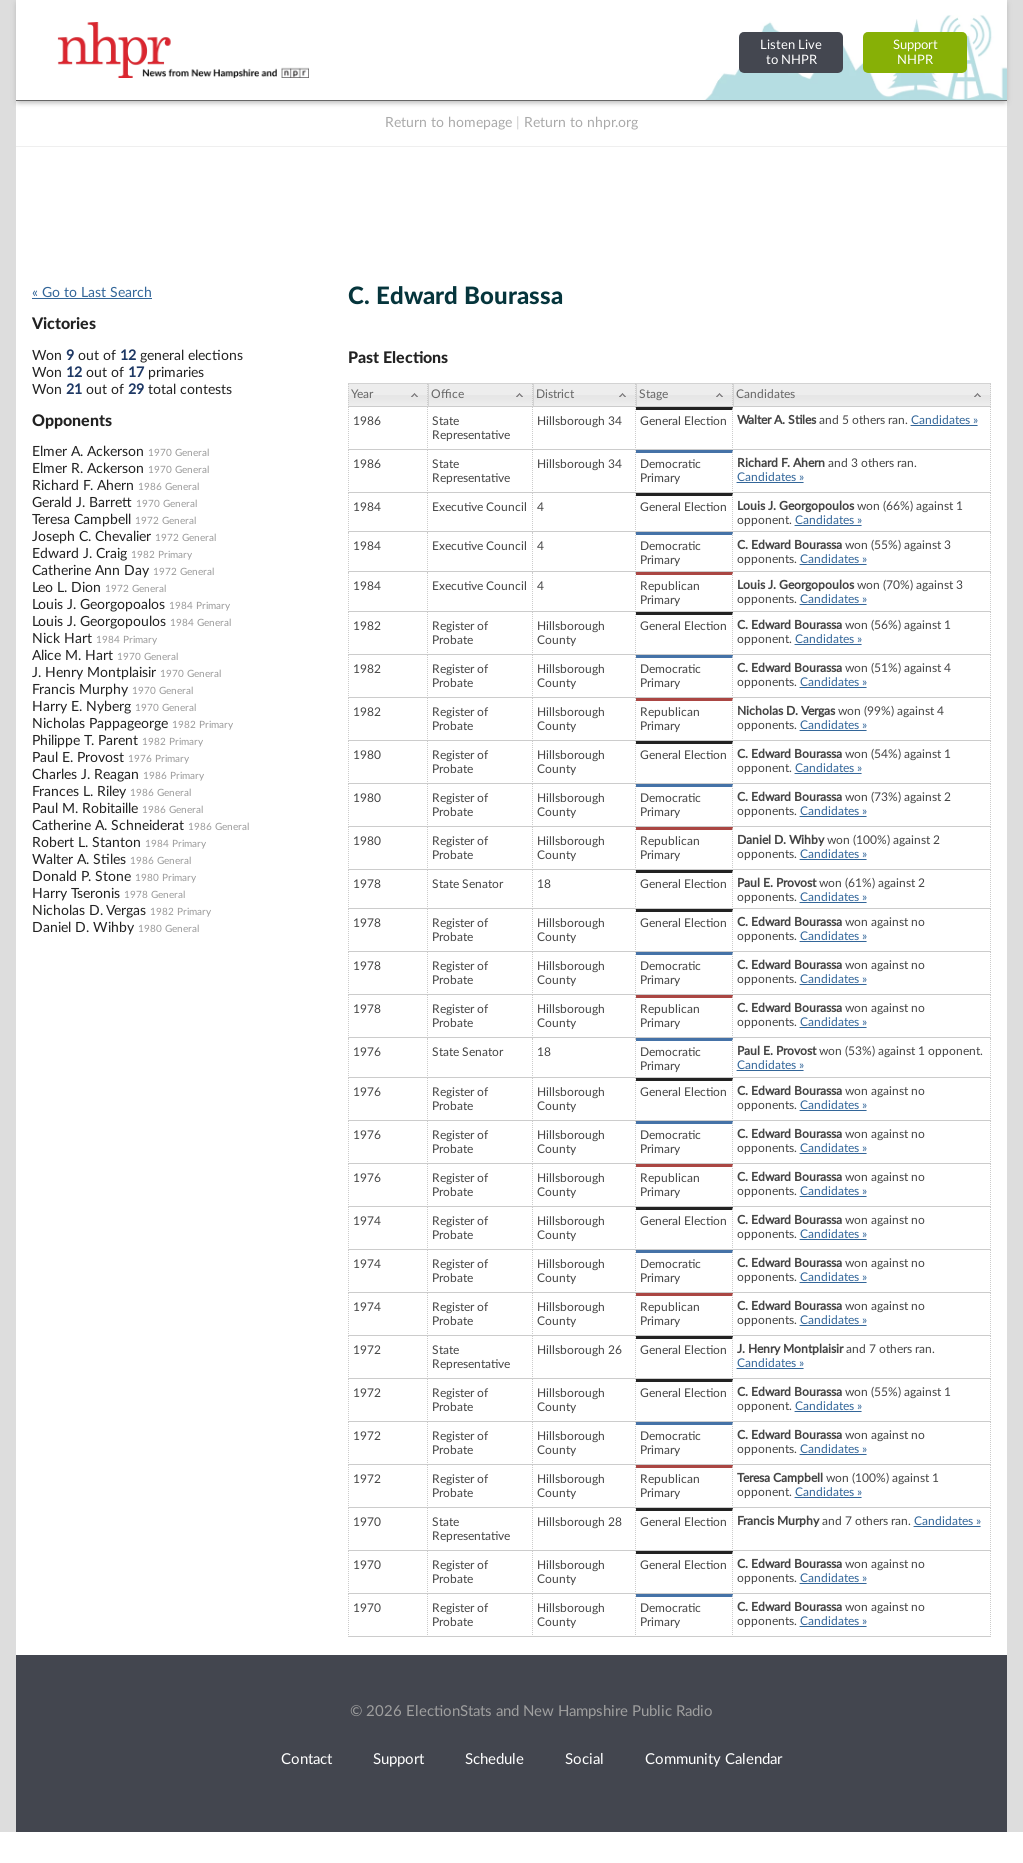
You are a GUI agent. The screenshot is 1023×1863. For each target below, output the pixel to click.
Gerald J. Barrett (82, 503)
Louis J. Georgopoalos (98, 605)
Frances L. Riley (79, 792)
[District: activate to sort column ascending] (584, 395)
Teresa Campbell (81, 520)
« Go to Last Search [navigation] (92, 293)
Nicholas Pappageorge (100, 724)
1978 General (154, 895)
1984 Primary (199, 606)
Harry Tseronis (76, 894)
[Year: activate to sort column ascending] (388, 395)
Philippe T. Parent (85, 741)
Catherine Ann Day (90, 571)
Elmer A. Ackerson (88, 452)
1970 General (178, 453)
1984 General (200, 623)
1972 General (165, 521)
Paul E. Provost (78, 758)
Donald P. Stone (81, 877)
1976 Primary (158, 759)
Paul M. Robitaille (85, 809)
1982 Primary (161, 555)
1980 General (168, 929)
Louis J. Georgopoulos (99, 622)
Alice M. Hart (72, 656)
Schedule (494, 1759)
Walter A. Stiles (79, 860)
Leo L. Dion (66, 588)
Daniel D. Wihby (83, 928)
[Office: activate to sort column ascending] (480, 395)
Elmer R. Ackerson (88, 469)
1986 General (168, 487)
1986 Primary (173, 776)
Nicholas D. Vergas (89, 911)
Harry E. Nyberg (81, 707)
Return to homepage (448, 123)
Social (584, 1759)
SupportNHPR (915, 52)
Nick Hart (62, 639)
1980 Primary (165, 878)
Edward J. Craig (79, 554)
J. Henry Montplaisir (94, 673)
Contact (306, 1759)
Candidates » (944, 420)
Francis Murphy (80, 690)
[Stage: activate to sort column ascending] (684, 395)
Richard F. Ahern (83, 486)
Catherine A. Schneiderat (108, 826)
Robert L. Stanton (86, 843)
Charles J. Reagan (85, 775)
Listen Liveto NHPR (791, 52)
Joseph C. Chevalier (91, 537)
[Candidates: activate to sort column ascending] (862, 395)
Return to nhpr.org (581, 123)
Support (398, 1759)
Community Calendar (713, 1759)
